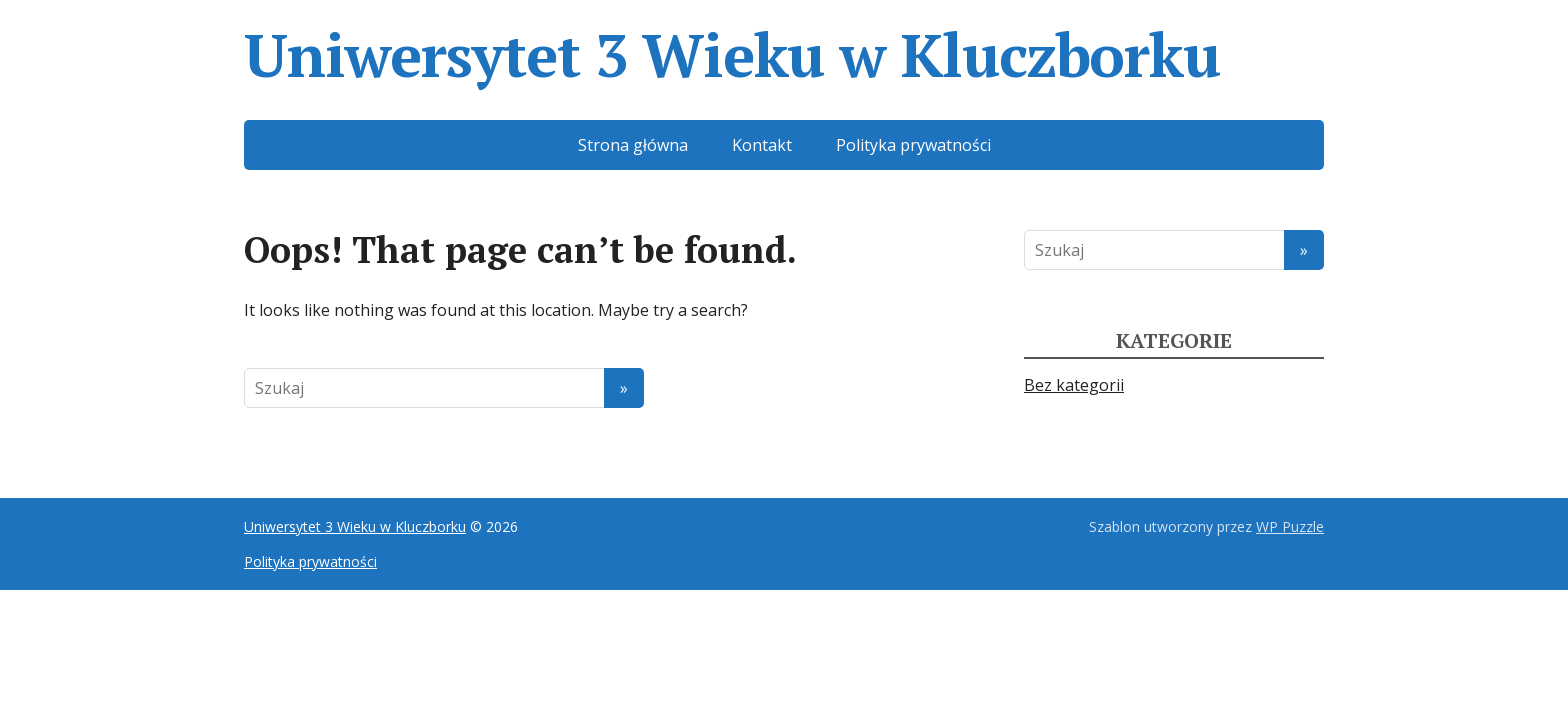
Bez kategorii (1074, 385)
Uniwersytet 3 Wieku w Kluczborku (732, 55)
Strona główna (633, 145)
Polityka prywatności (913, 145)
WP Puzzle (1290, 526)
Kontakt (762, 145)
